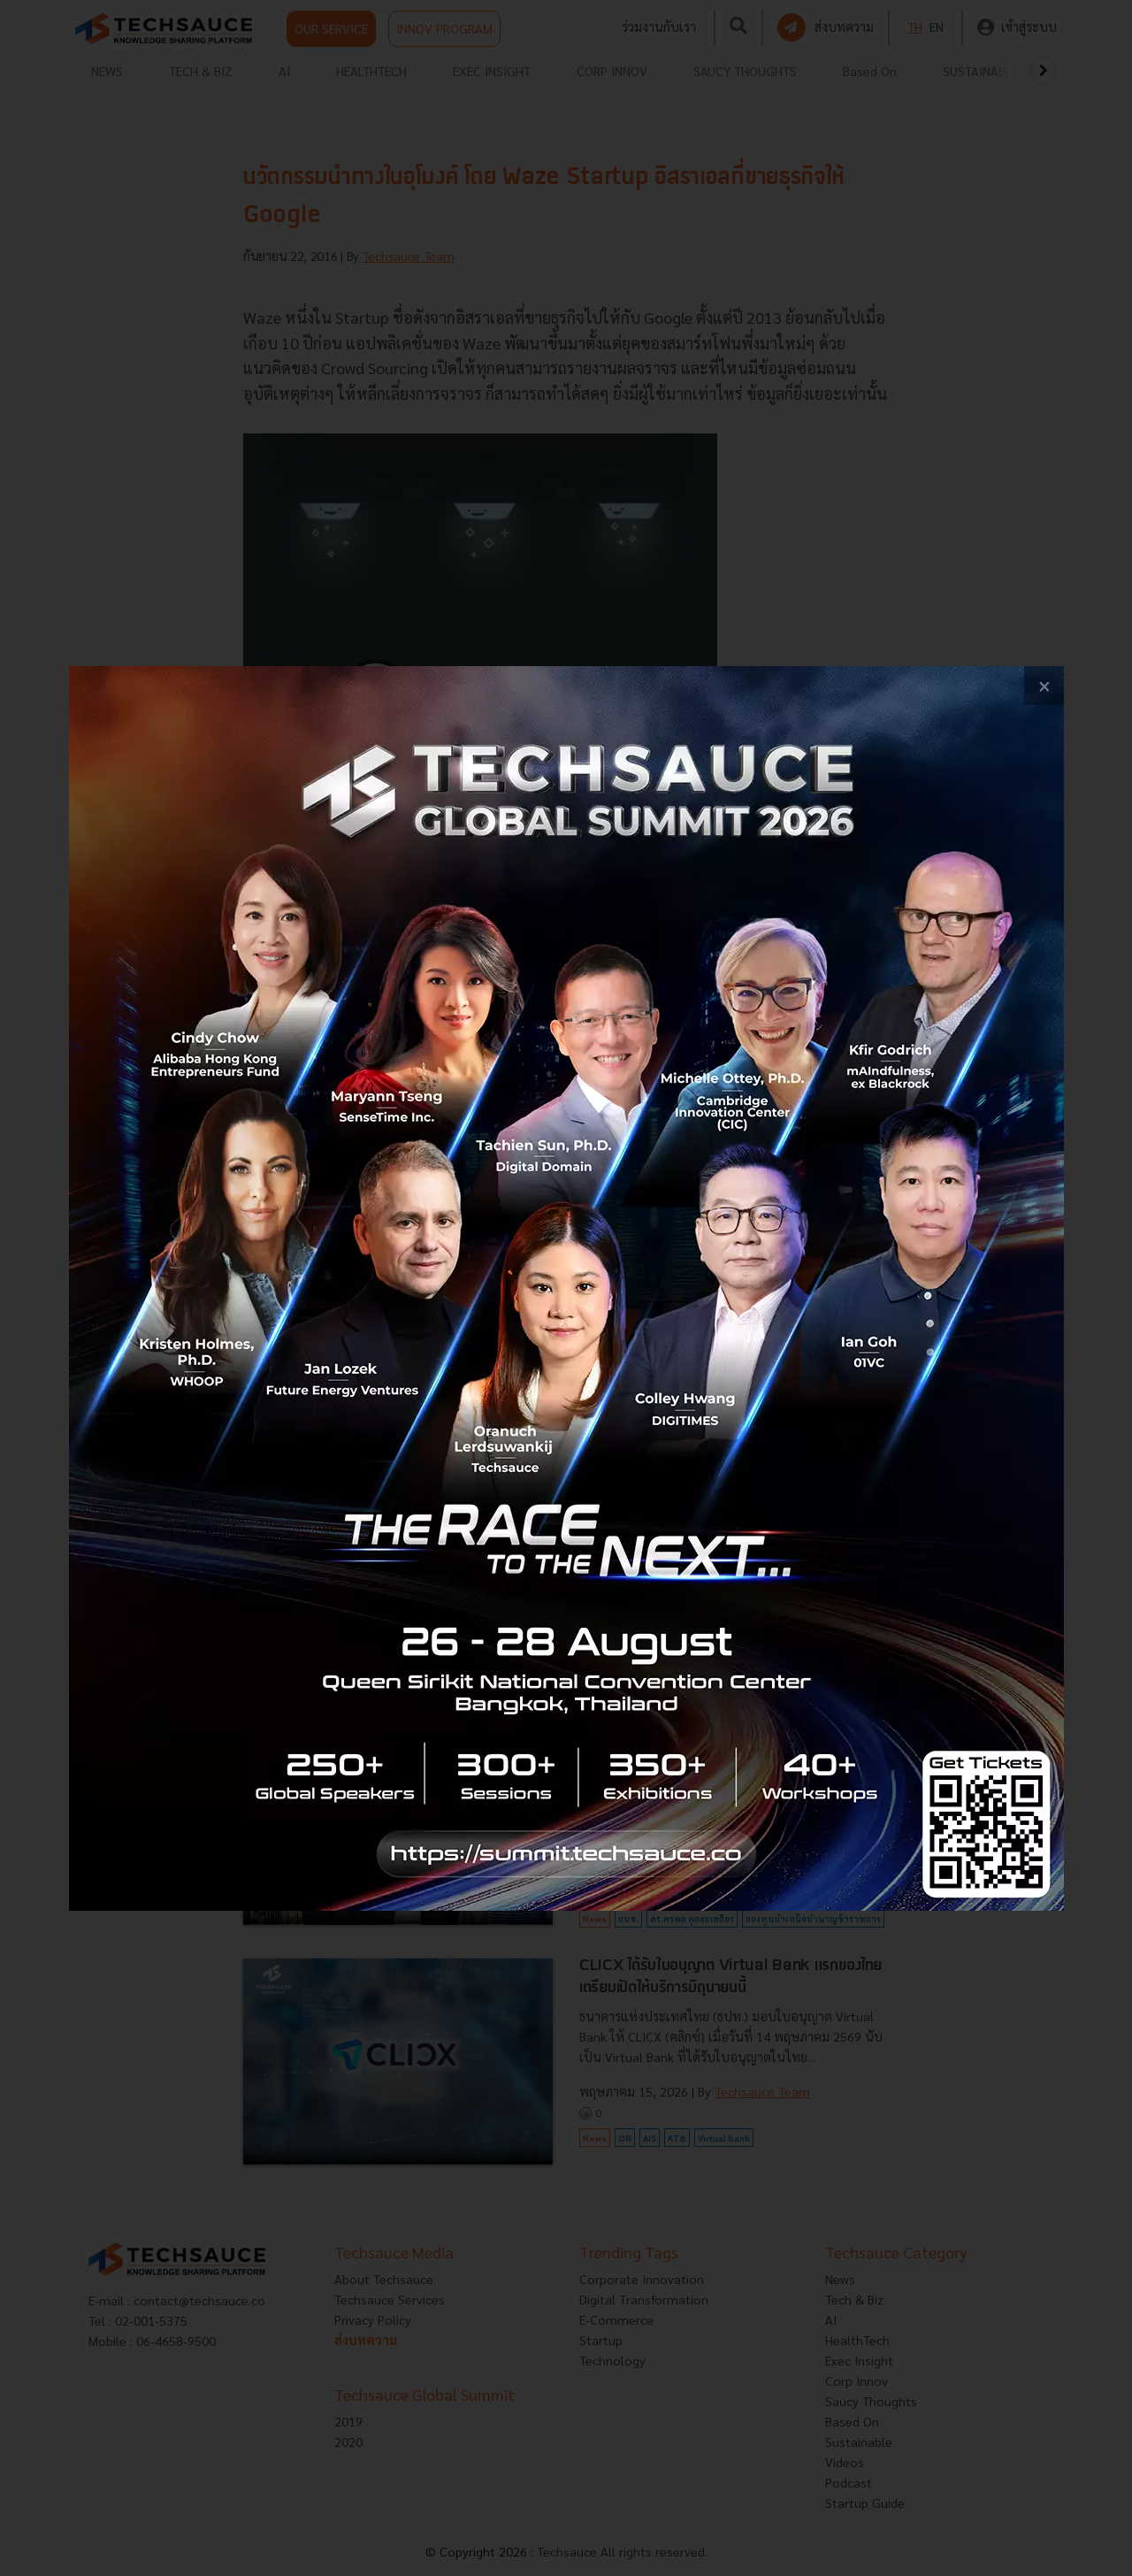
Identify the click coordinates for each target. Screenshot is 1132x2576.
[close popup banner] (1044, 686)
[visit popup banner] (566, 1288)
